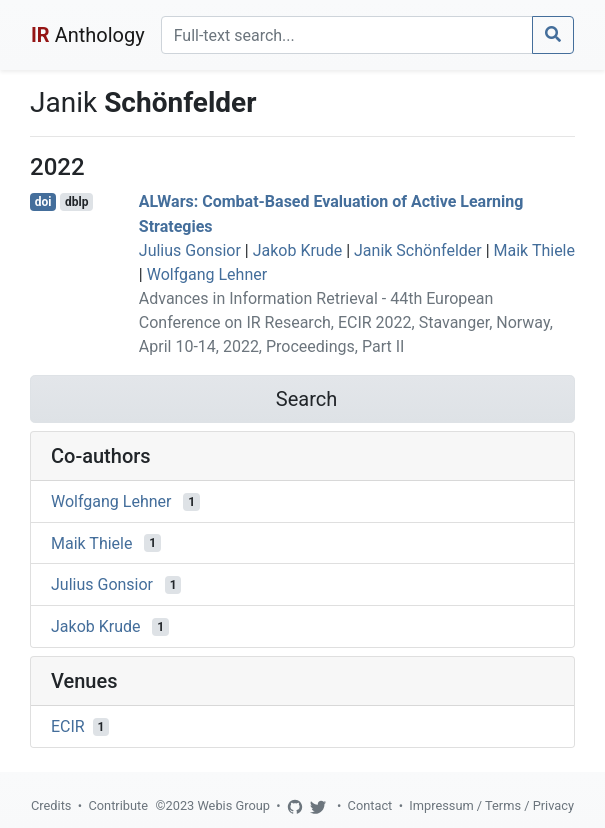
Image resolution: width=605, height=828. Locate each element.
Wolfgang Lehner (207, 274)
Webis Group (233, 805)
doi (43, 202)
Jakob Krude (298, 250)
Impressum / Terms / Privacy (491, 805)
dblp (76, 202)
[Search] (347, 35)
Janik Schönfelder (418, 250)
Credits (51, 805)
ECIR (68, 726)
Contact (370, 805)
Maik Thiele (534, 250)
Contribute (118, 805)
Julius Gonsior (190, 250)
